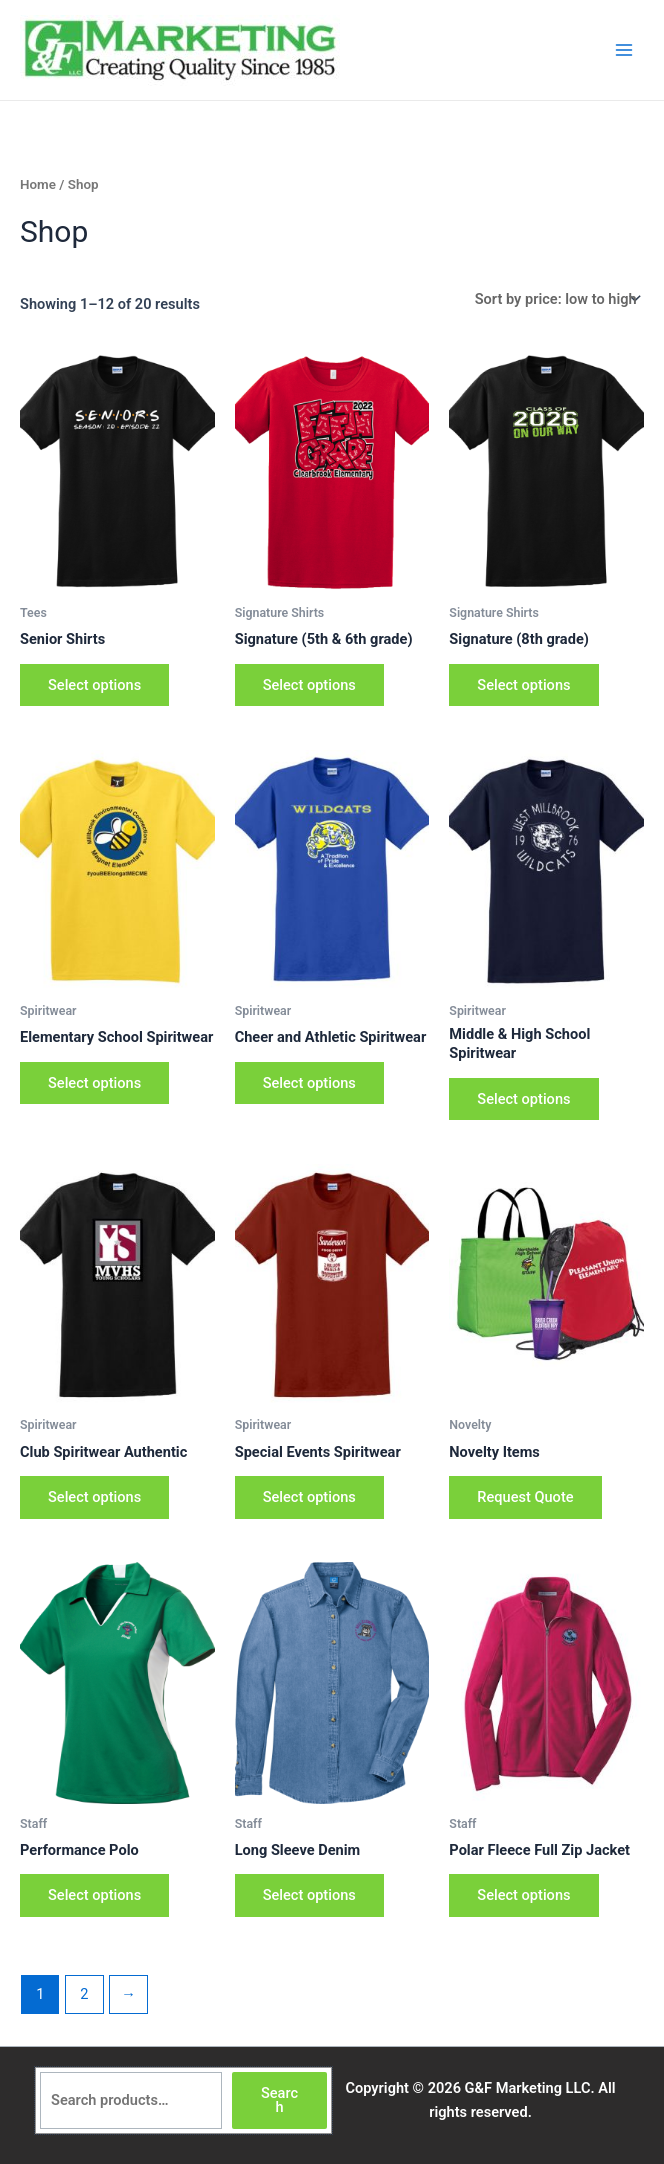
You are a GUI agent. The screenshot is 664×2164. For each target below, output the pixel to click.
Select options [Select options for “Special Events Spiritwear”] (309, 1497)
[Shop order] (555, 299)
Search (279, 2100)
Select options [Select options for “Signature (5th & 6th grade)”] (309, 685)
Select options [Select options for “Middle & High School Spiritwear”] (523, 1099)
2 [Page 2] (84, 1994)
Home (38, 184)
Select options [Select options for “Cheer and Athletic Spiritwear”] (309, 1083)
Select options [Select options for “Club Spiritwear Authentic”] (94, 1497)
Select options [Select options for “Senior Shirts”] (94, 685)
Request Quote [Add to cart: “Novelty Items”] (525, 1497)
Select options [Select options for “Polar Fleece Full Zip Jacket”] (523, 1895)
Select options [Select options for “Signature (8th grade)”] (523, 685)
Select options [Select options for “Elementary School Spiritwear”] (94, 1083)
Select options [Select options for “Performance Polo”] (94, 1895)
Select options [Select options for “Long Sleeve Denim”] (309, 1895)
